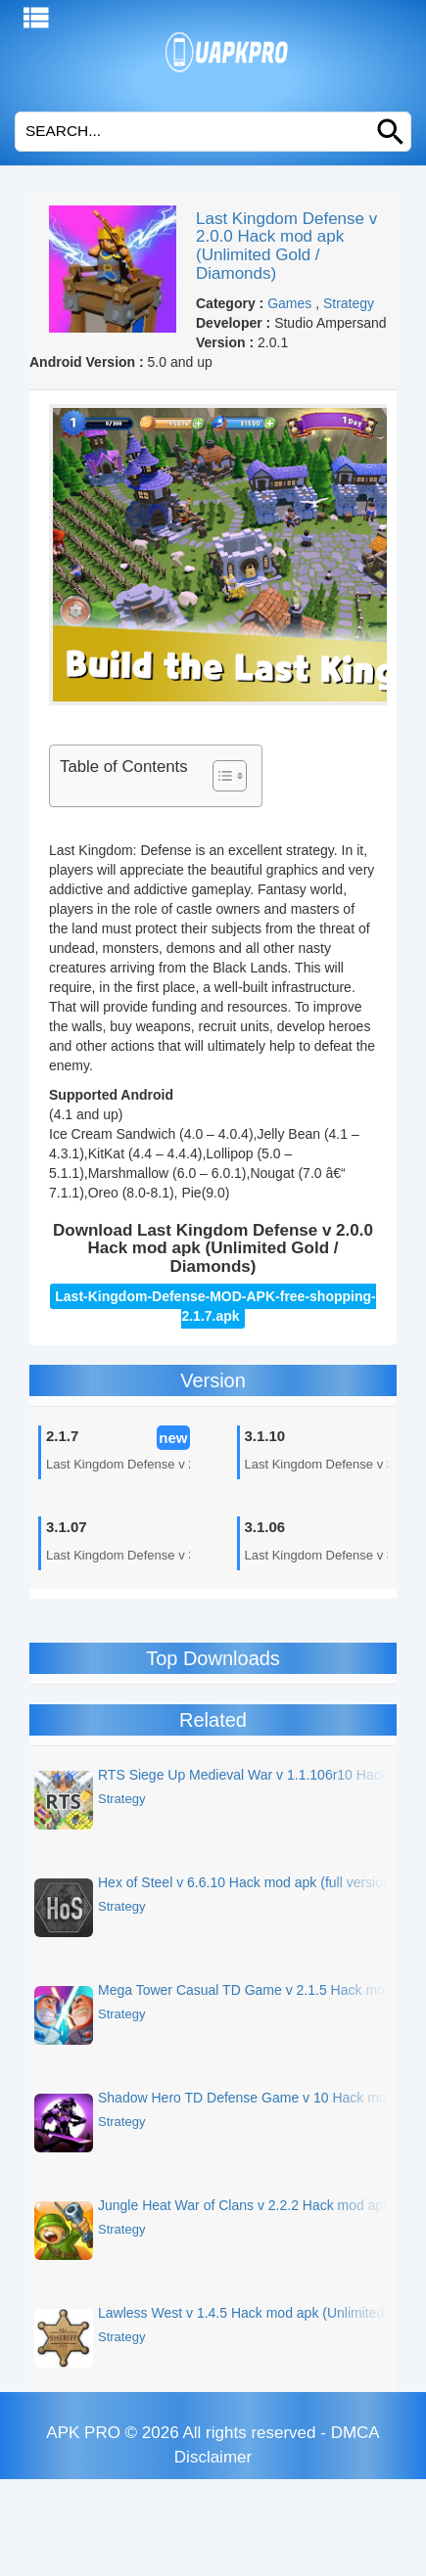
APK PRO (83, 2432)
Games (289, 303)
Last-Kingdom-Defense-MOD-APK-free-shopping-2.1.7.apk (215, 1306)
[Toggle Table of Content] (220, 775)
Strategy (348, 303)
